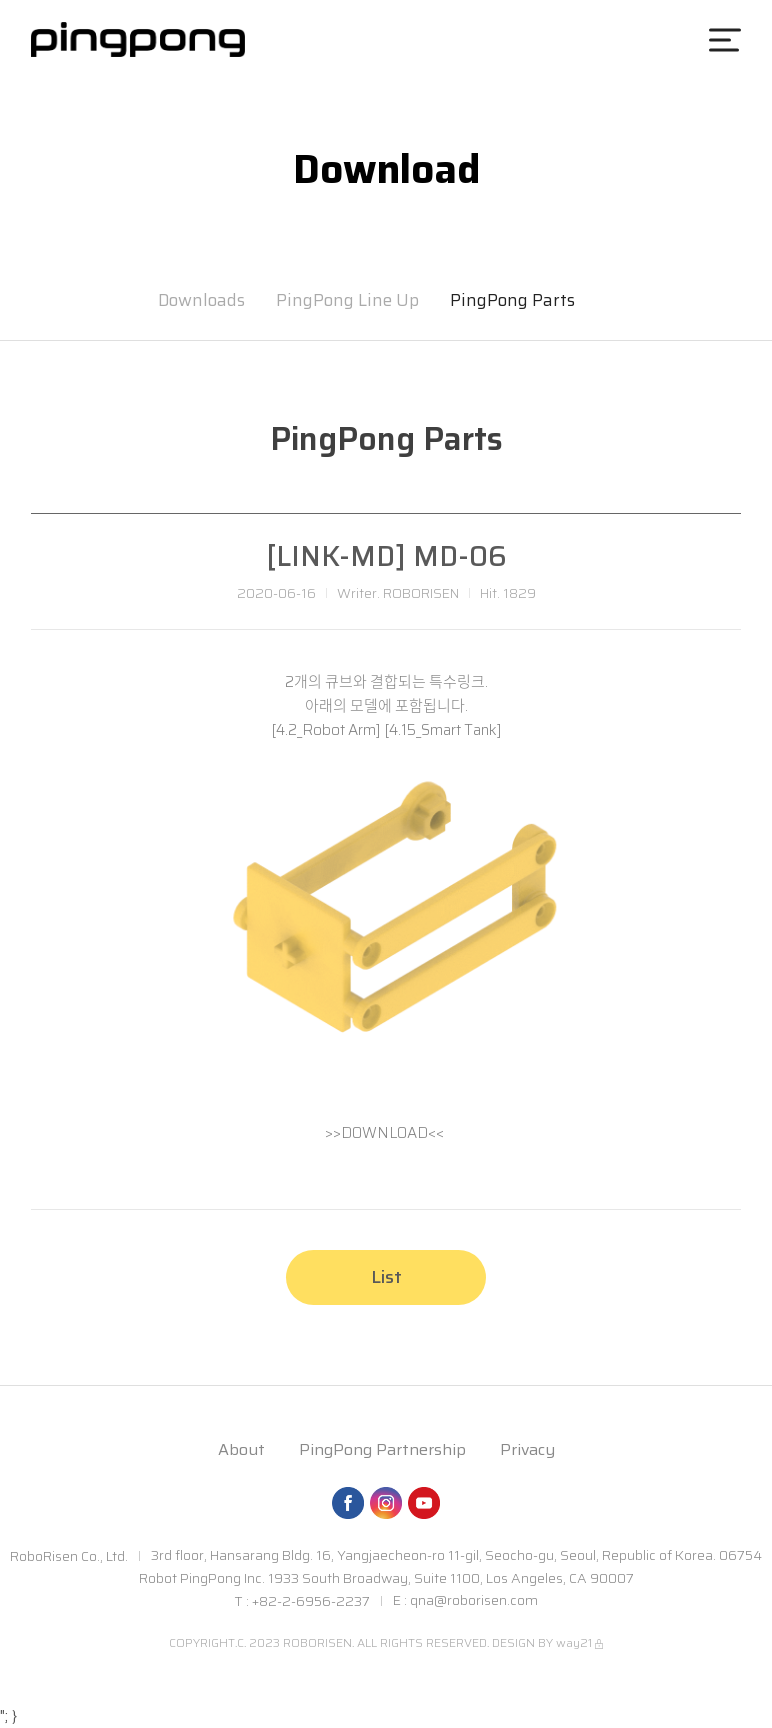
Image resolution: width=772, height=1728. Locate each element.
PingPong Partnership (382, 1449)
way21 (574, 1642)
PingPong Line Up (347, 300)
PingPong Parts (512, 300)
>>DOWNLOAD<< (384, 1133)
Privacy (527, 1449)
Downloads (201, 300)
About (241, 1449)
